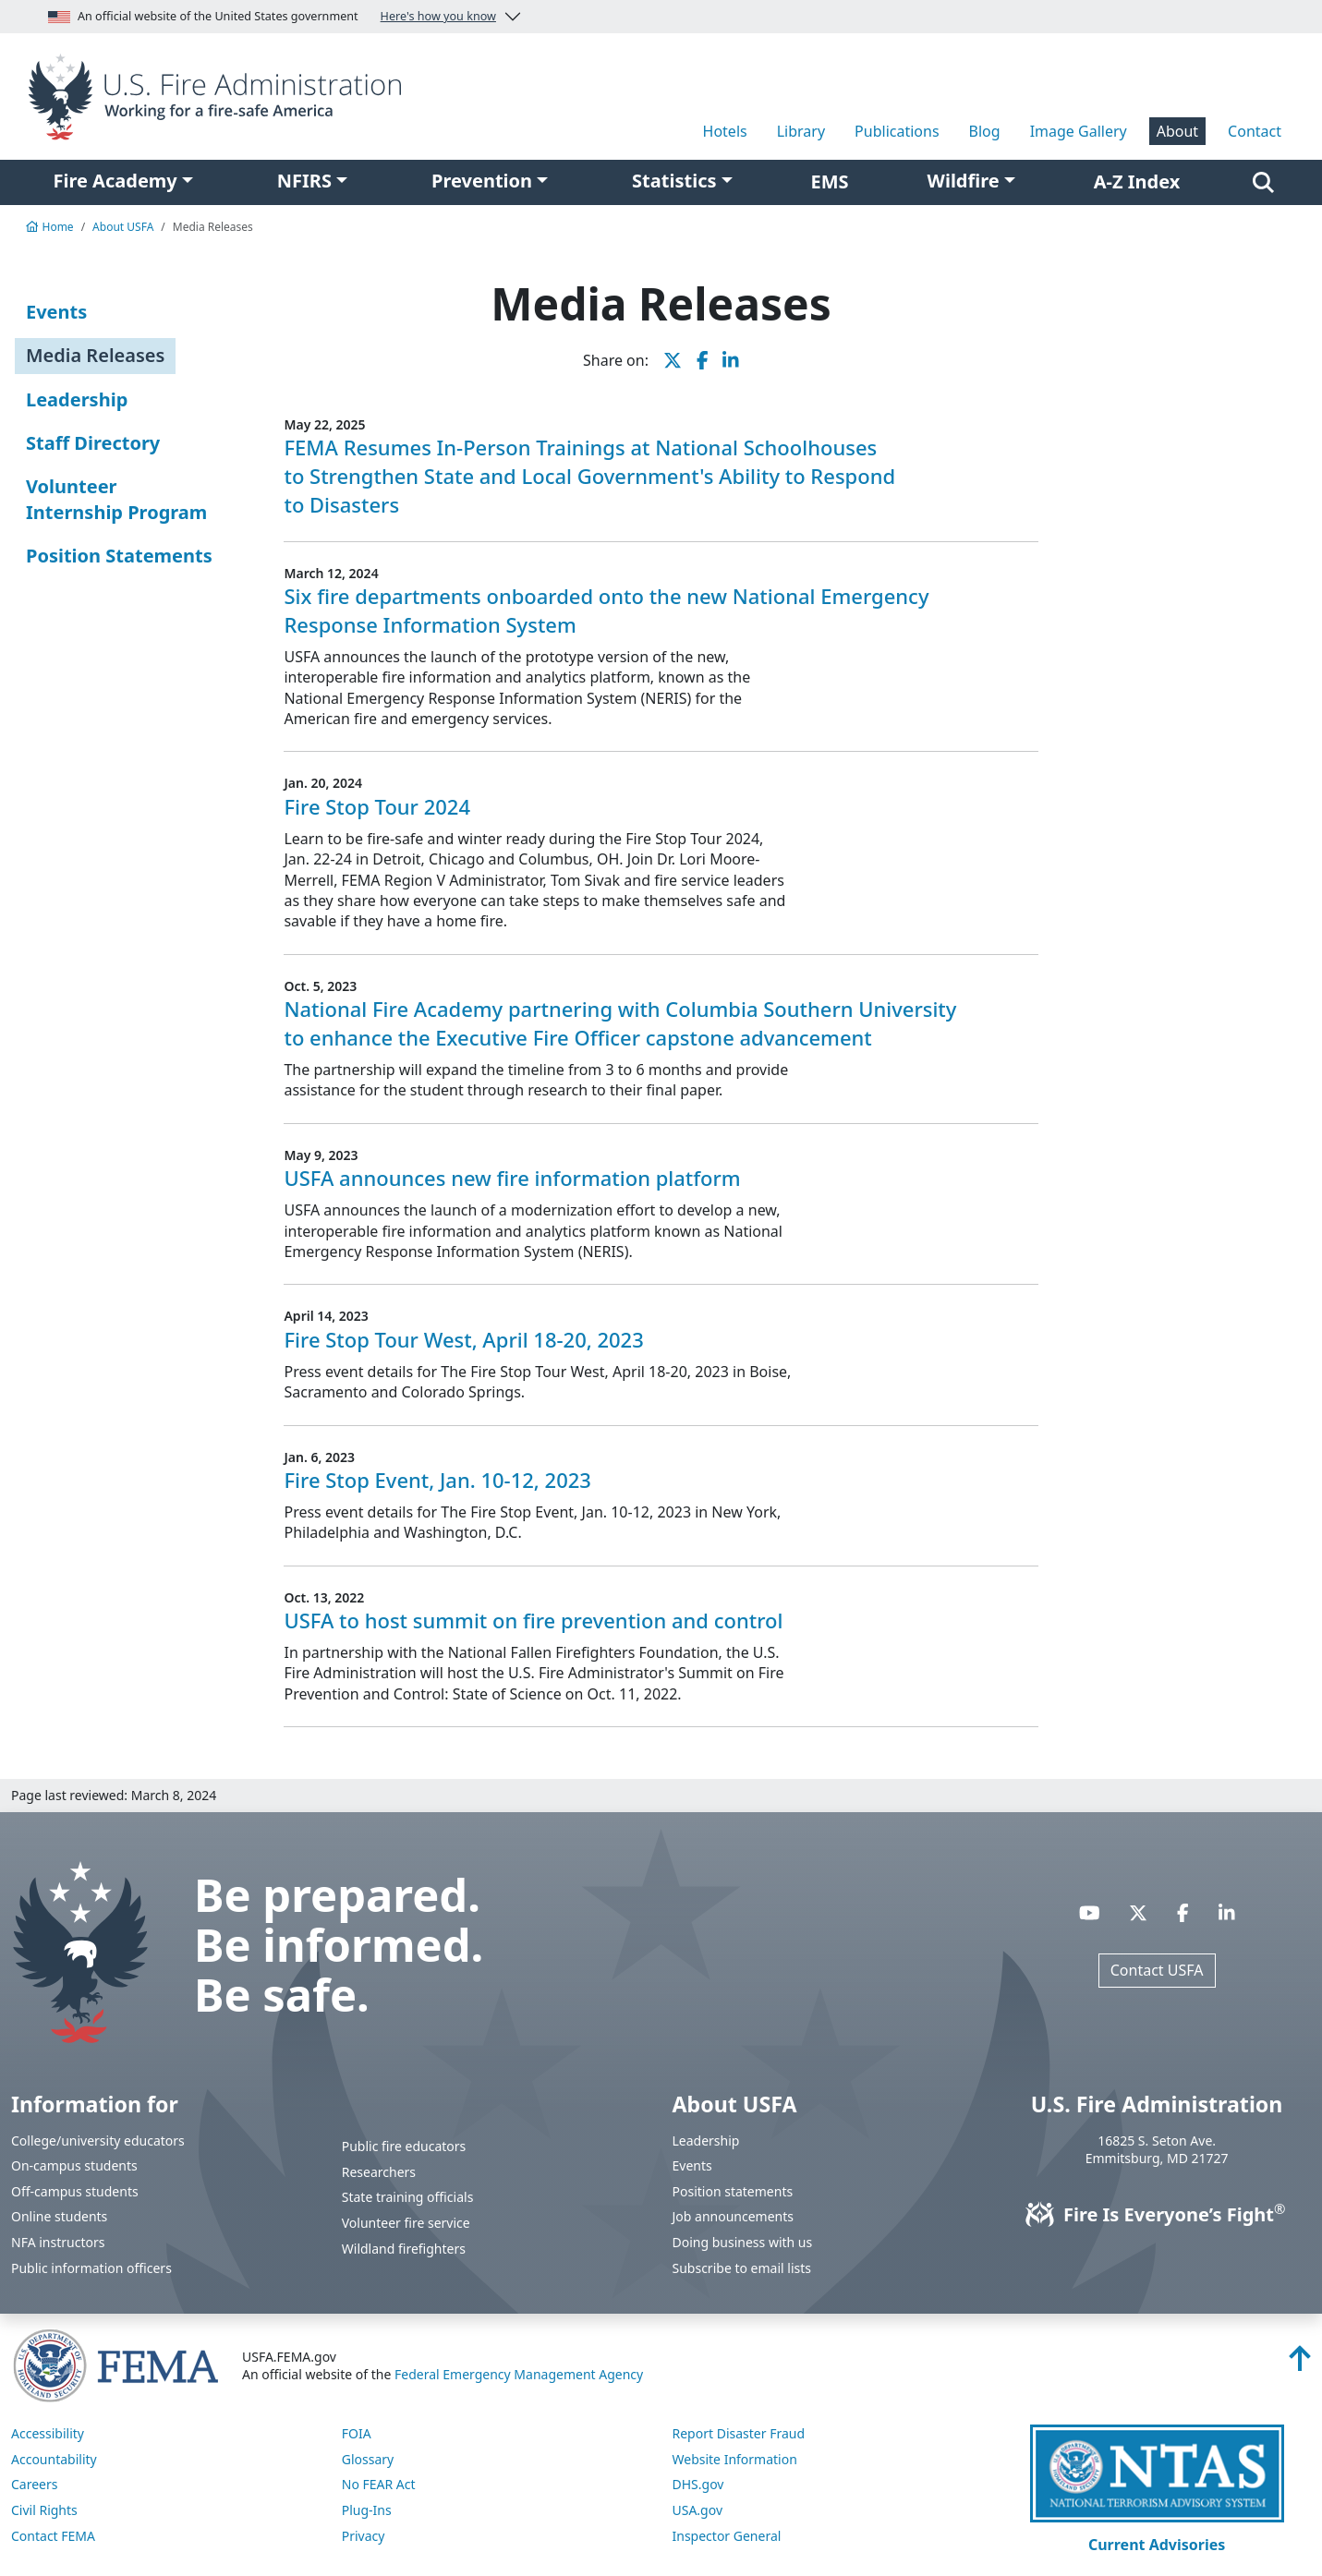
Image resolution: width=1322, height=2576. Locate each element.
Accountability (54, 2459)
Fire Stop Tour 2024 (377, 806)
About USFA (122, 227)
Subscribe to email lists (742, 2268)
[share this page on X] (672, 360)
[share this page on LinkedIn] (730, 360)
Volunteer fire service (406, 2222)
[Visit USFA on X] (1138, 1912)
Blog (985, 131)
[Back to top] (1300, 2363)
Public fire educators (404, 2146)
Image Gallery (1078, 131)
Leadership (76, 399)
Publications (897, 131)
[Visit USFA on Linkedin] (1227, 1912)
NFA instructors (57, 2242)
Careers (34, 2484)
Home (50, 227)
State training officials (408, 2197)
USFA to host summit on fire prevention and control (533, 1620)
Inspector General (727, 2536)
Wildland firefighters (404, 2248)
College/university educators (98, 2140)
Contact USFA (1157, 1970)
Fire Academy (114, 180)
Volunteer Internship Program (116, 499)
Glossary (368, 2459)
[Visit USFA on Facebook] (1183, 1912)
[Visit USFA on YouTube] (1090, 1912)
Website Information (735, 2459)
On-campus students (74, 2165)
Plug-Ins (367, 2510)
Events (56, 311)
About (1177, 131)
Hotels (725, 131)
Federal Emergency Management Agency (518, 2374)
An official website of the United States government (272, 16)
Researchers (379, 2172)
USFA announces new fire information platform (512, 1177)
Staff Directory (93, 442)
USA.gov (698, 2510)
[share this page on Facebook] (703, 360)
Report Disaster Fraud (739, 2433)
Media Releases (95, 355)
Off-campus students (75, 2191)
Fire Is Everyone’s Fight (1157, 2214)
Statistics (674, 180)
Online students (59, 2216)
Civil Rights (44, 2510)
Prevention (481, 180)
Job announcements (733, 2216)
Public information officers (91, 2268)
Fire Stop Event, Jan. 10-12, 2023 (437, 1480)
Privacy (363, 2536)
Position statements (733, 2191)
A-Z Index (1137, 181)
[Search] (1263, 182)
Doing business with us (743, 2242)
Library (801, 131)
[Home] (220, 95)
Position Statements (119, 555)
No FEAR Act (379, 2484)
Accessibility (47, 2433)
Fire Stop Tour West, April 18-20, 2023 (463, 1339)
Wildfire (964, 180)
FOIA (356, 2433)
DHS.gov (698, 2484)
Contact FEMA (53, 2536)
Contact (1254, 131)
